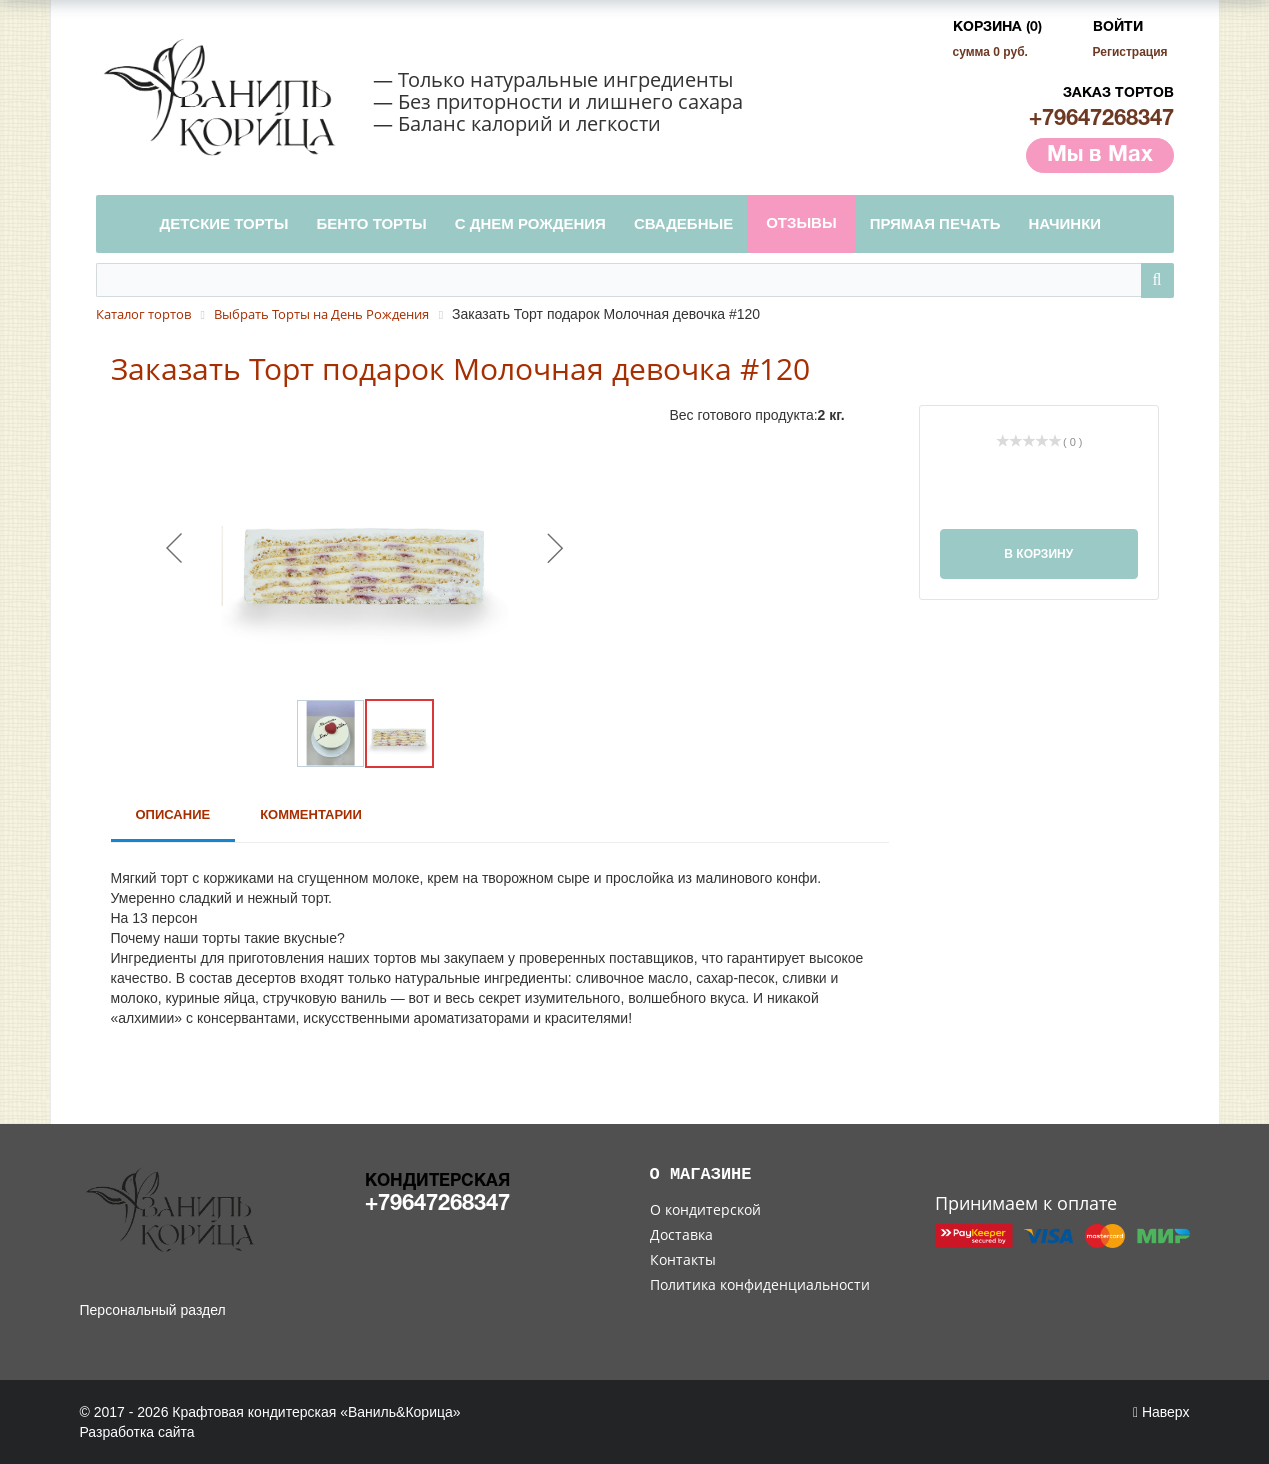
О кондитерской (705, 1209)
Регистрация (1130, 52)
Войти (1118, 27)
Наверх (1161, 1412)
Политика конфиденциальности (760, 1284)
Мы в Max (1100, 155)
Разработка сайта (137, 1432)
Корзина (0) (997, 27)
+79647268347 (1101, 119)
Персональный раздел (153, 1310)
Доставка (681, 1234)
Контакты (683, 1259)
